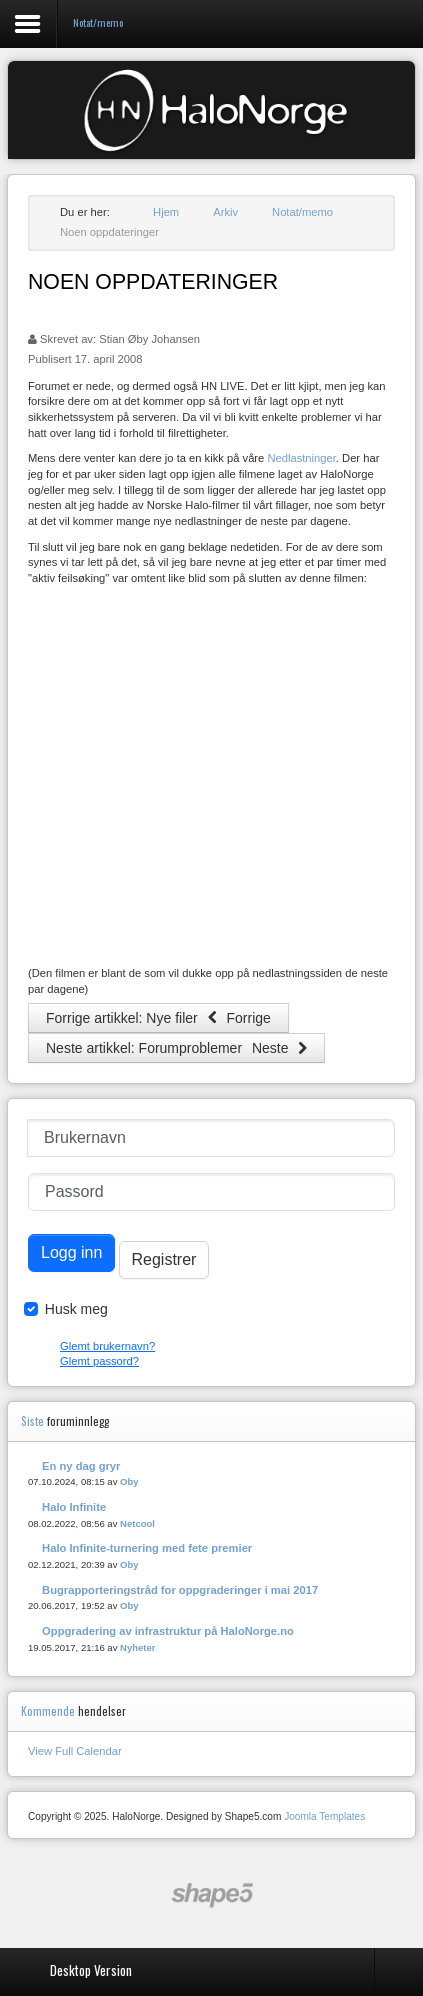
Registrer (164, 1259)
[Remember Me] (31, 1309)
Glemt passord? (99, 1361)
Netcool (137, 1523)
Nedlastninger (301, 458)
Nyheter (137, 1647)
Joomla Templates (324, 1816)
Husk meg (76, 1309)
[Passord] (211, 1192)
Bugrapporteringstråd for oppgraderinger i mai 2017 (180, 1590)
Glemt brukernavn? (107, 1346)
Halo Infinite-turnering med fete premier (147, 1548)
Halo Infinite (74, 1507)
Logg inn (71, 1252)
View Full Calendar (75, 1751)
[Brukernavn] (211, 1138)
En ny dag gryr (81, 1466)
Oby (129, 1481)
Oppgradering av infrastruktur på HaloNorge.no (168, 1631)
